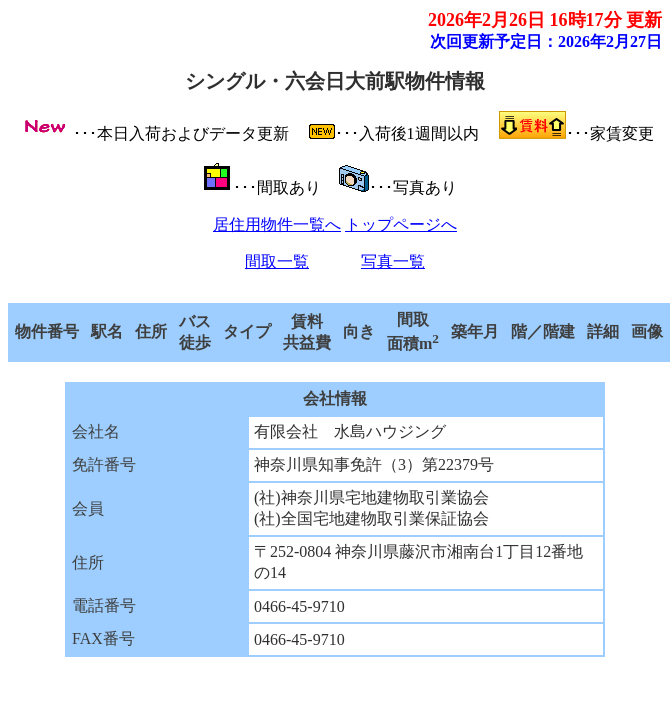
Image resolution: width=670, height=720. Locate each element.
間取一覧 (277, 261)
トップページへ (401, 224)
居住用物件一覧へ (277, 224)
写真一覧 (393, 261)
